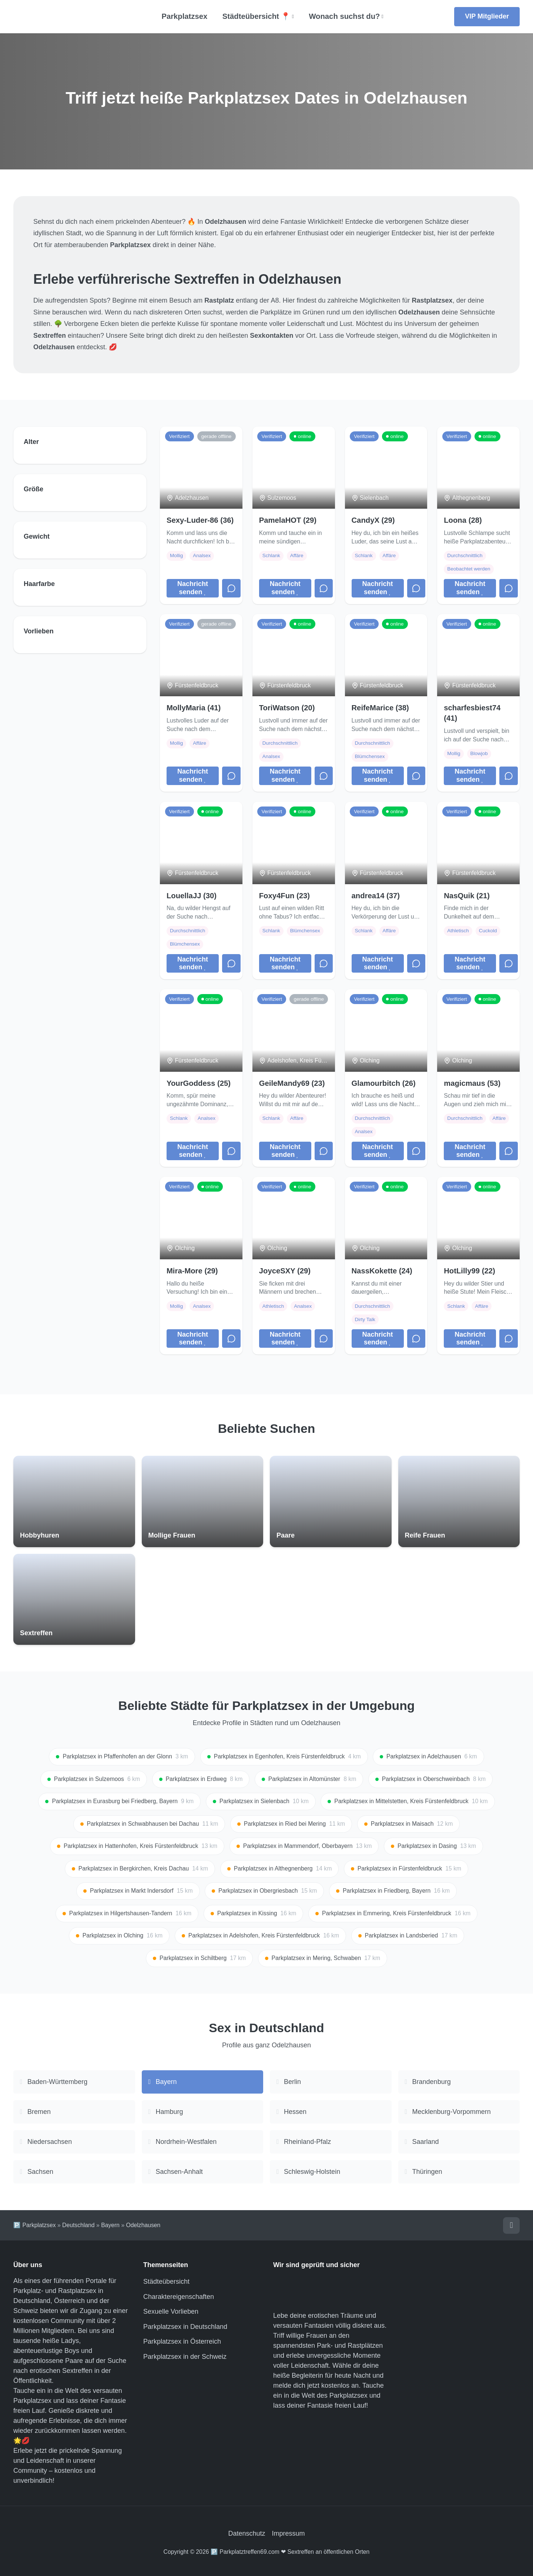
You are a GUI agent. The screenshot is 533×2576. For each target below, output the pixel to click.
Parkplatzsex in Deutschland (185, 2326)
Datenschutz (246, 2533)
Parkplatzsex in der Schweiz (185, 2356)
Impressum (288, 2533)
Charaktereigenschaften (178, 2296)
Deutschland (78, 2225)
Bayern (110, 2225)
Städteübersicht (166, 2281)
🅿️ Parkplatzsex (34, 2225)
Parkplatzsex (184, 16)
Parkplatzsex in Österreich (182, 2341)
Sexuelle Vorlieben (170, 2311)
